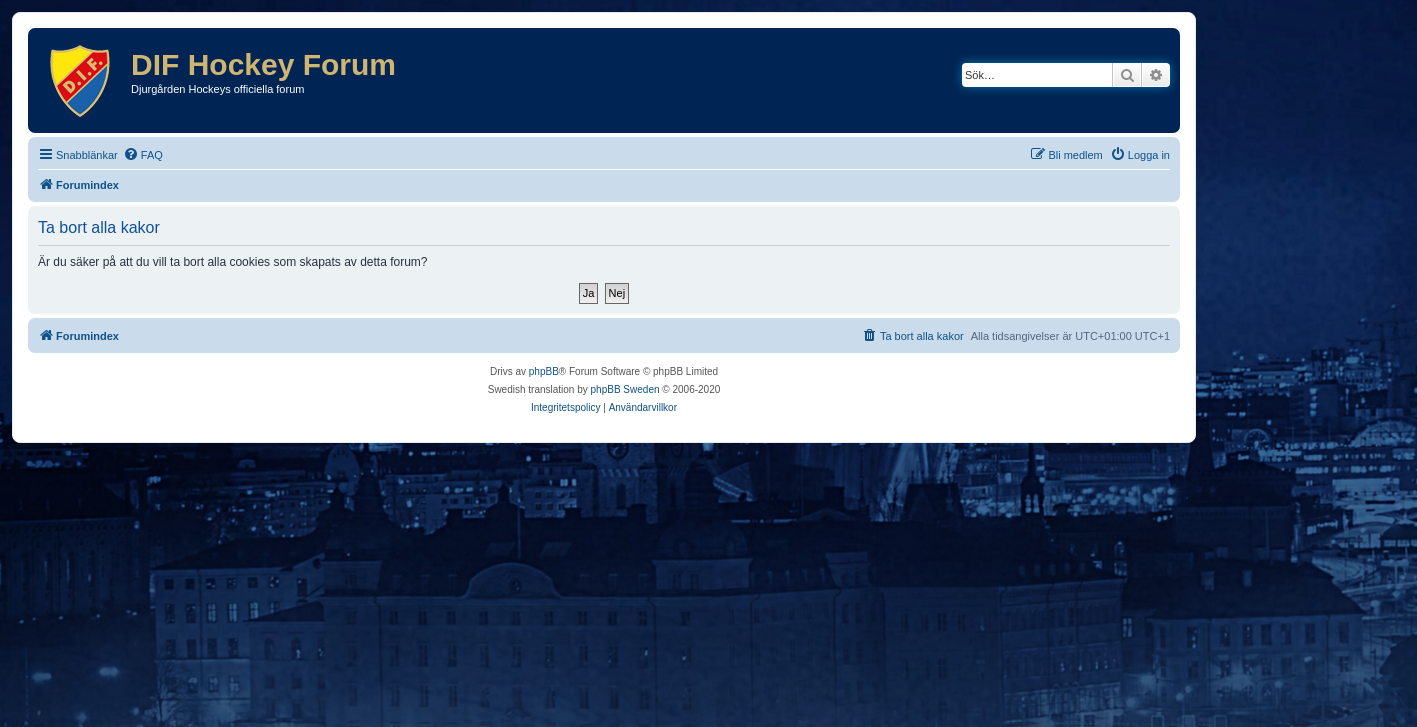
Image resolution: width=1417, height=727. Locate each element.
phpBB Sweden (625, 389)
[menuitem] (143, 155)
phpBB (544, 371)
